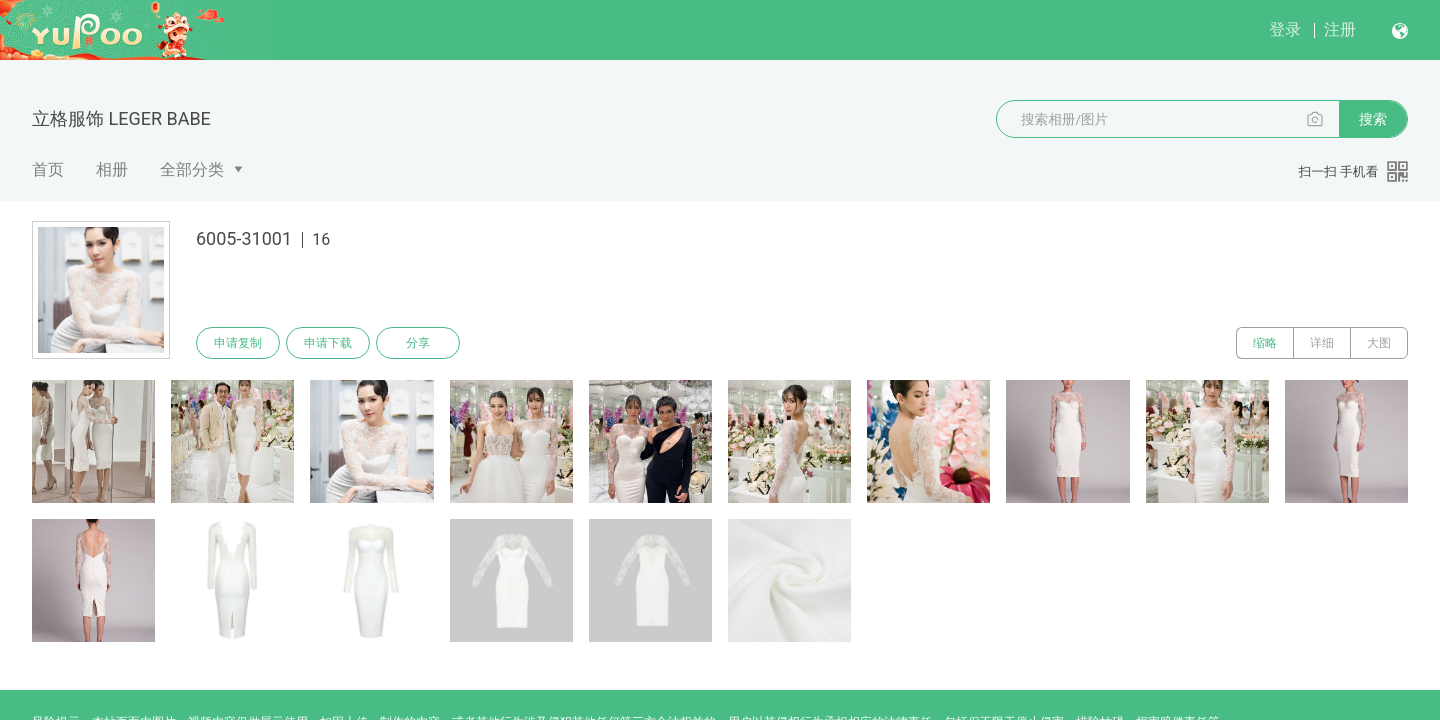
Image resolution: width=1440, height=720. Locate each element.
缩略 (1265, 343)
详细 (1322, 343)
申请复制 (238, 343)
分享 (418, 343)
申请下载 (328, 343)
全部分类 (192, 169)
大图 (1379, 343)
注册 (1340, 29)
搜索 (1373, 119)
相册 (112, 169)
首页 (48, 169)
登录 (1285, 29)
